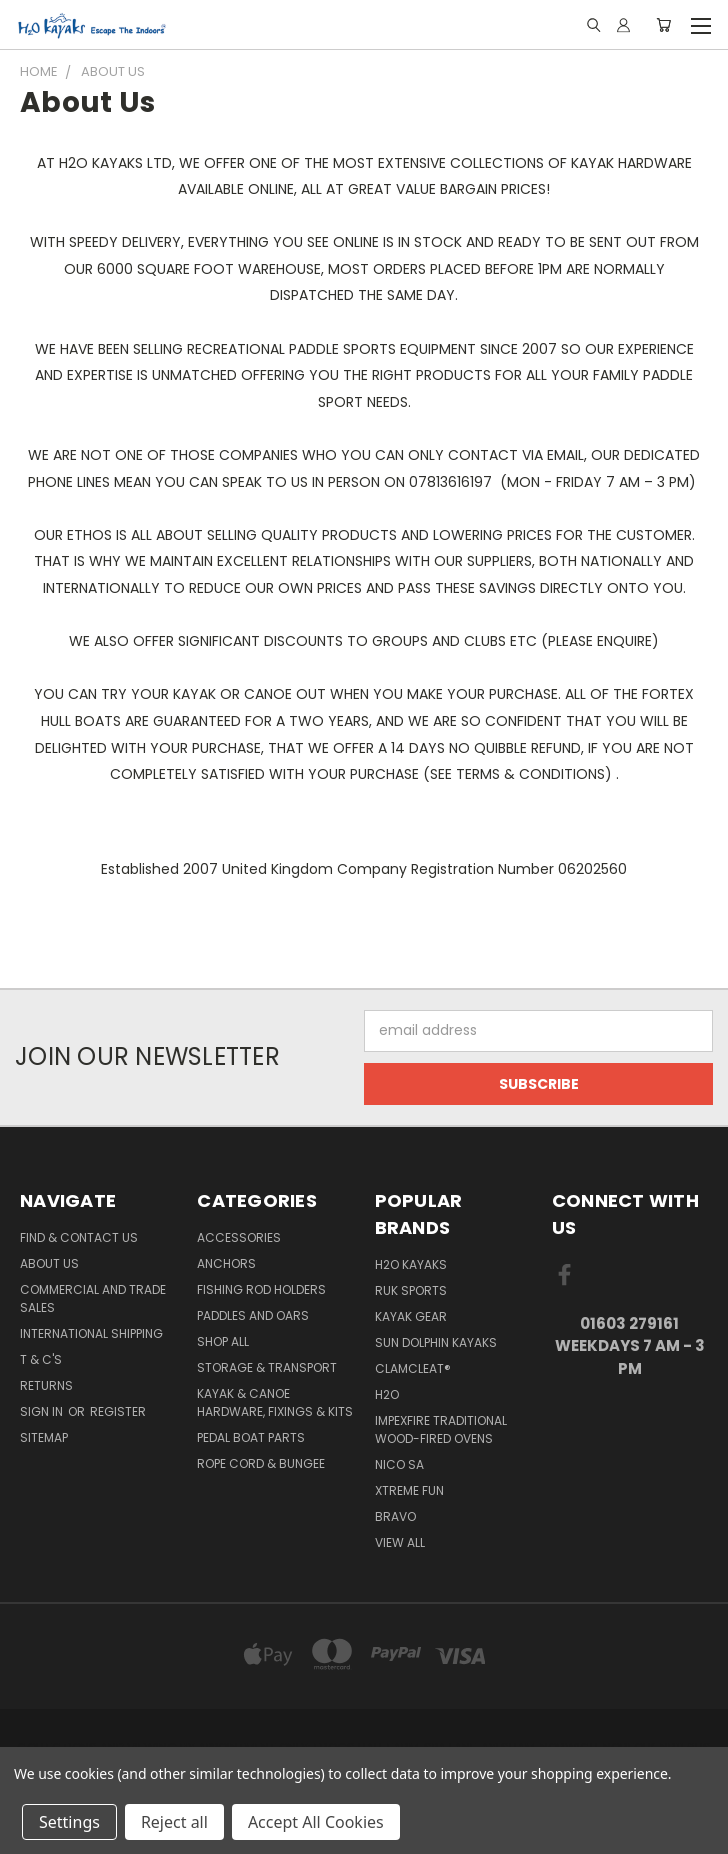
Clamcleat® (413, 1368)
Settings (69, 1822)
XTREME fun (409, 1490)
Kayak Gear (411, 1316)
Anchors (226, 1263)
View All (400, 1542)
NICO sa (399, 1464)
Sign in (43, 1411)
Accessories (239, 1237)
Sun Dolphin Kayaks (436, 1342)
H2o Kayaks (411, 1264)
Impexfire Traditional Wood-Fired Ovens (441, 1429)
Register (118, 1411)
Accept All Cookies (316, 1822)
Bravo (395, 1516)
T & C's (41, 1359)
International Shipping (91, 1333)
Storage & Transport (267, 1367)
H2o (387, 1394)
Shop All (223, 1341)
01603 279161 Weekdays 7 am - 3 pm (630, 1346)
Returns (46, 1385)
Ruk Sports (411, 1290)
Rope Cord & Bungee (261, 1463)
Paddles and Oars (253, 1315)
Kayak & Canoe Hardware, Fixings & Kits (275, 1402)
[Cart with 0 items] (663, 25)
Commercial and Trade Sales (93, 1298)
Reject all (174, 1822)
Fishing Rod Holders (261, 1289)
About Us (49, 1263)
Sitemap (44, 1437)
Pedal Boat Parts (251, 1437)
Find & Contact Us (79, 1237)
